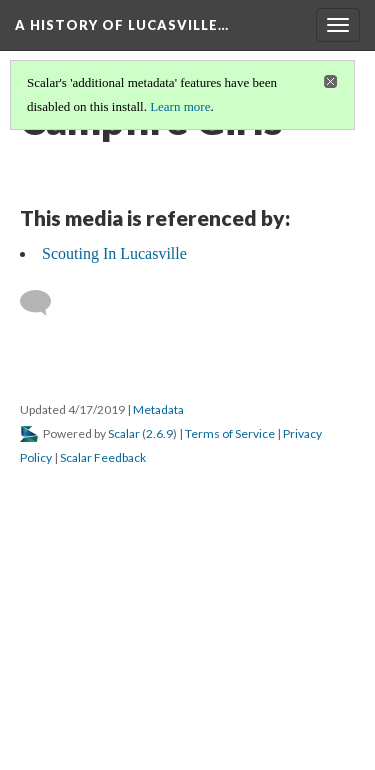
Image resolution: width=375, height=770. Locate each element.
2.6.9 (159, 433)
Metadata (158, 409)
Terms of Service (230, 433)
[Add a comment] (44, 303)
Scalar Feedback (103, 457)
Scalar (124, 433)
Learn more (180, 106)
